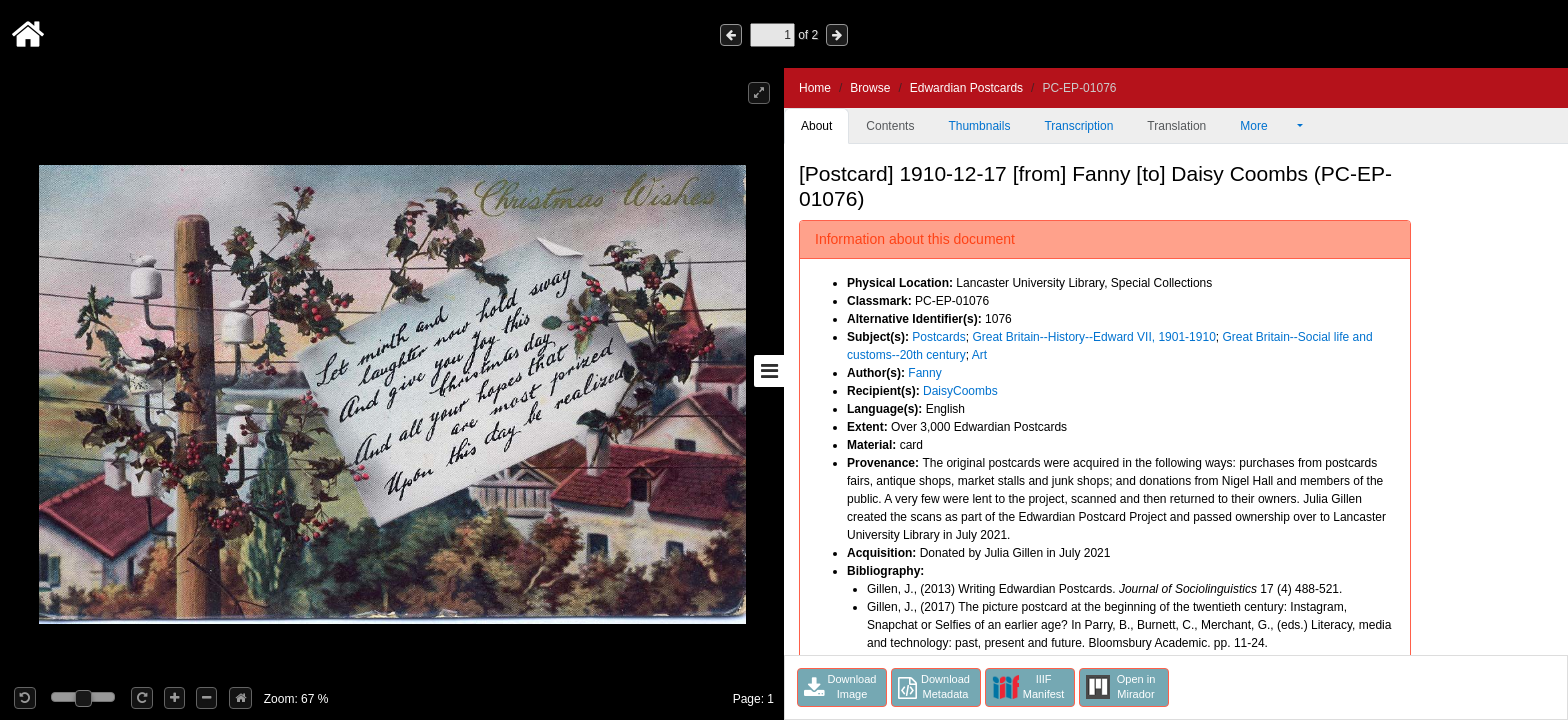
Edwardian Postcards (966, 88)
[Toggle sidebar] (769, 371)
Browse (870, 88)
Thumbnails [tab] (979, 126)
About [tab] (816, 126)
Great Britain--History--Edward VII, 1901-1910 (1093, 337)
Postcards (938, 337)
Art (979, 355)
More (1267, 126)
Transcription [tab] (1078, 126)
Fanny (924, 373)
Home (815, 88)
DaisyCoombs (960, 391)
